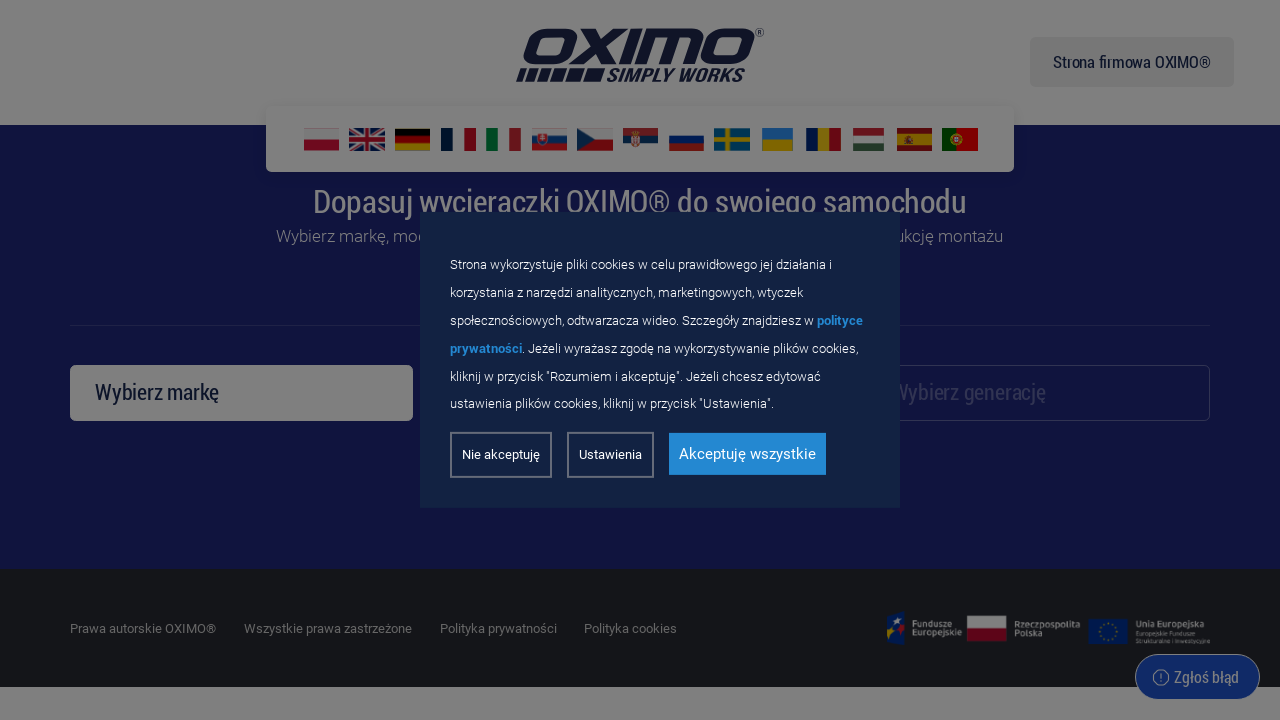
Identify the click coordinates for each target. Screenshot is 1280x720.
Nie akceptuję (501, 454)
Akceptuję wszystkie (747, 454)
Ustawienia (610, 454)
